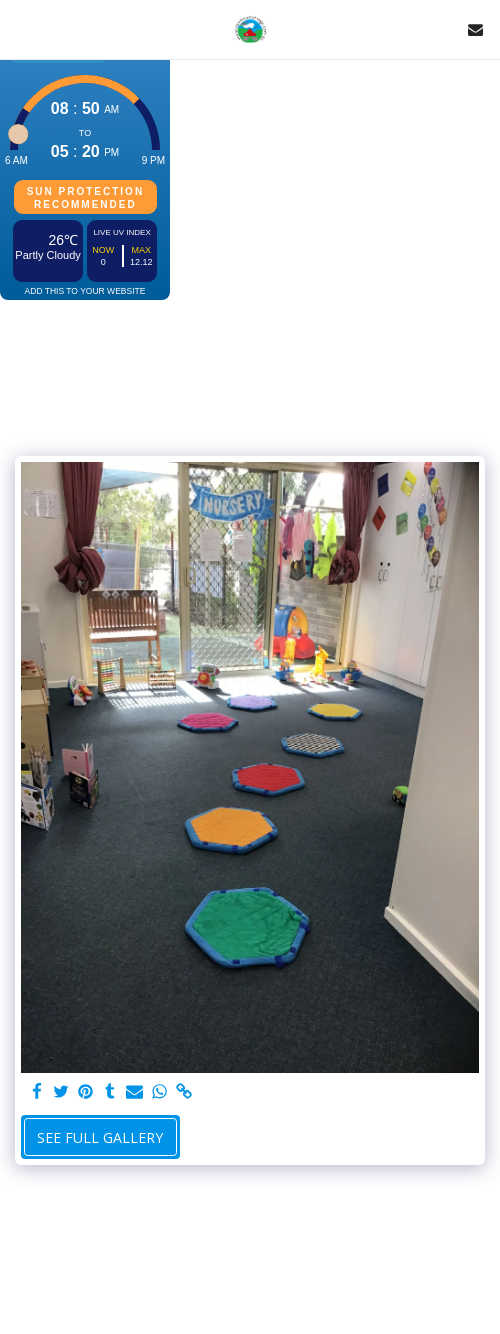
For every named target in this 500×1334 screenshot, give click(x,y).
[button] (22, 28)
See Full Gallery (100, 1137)
